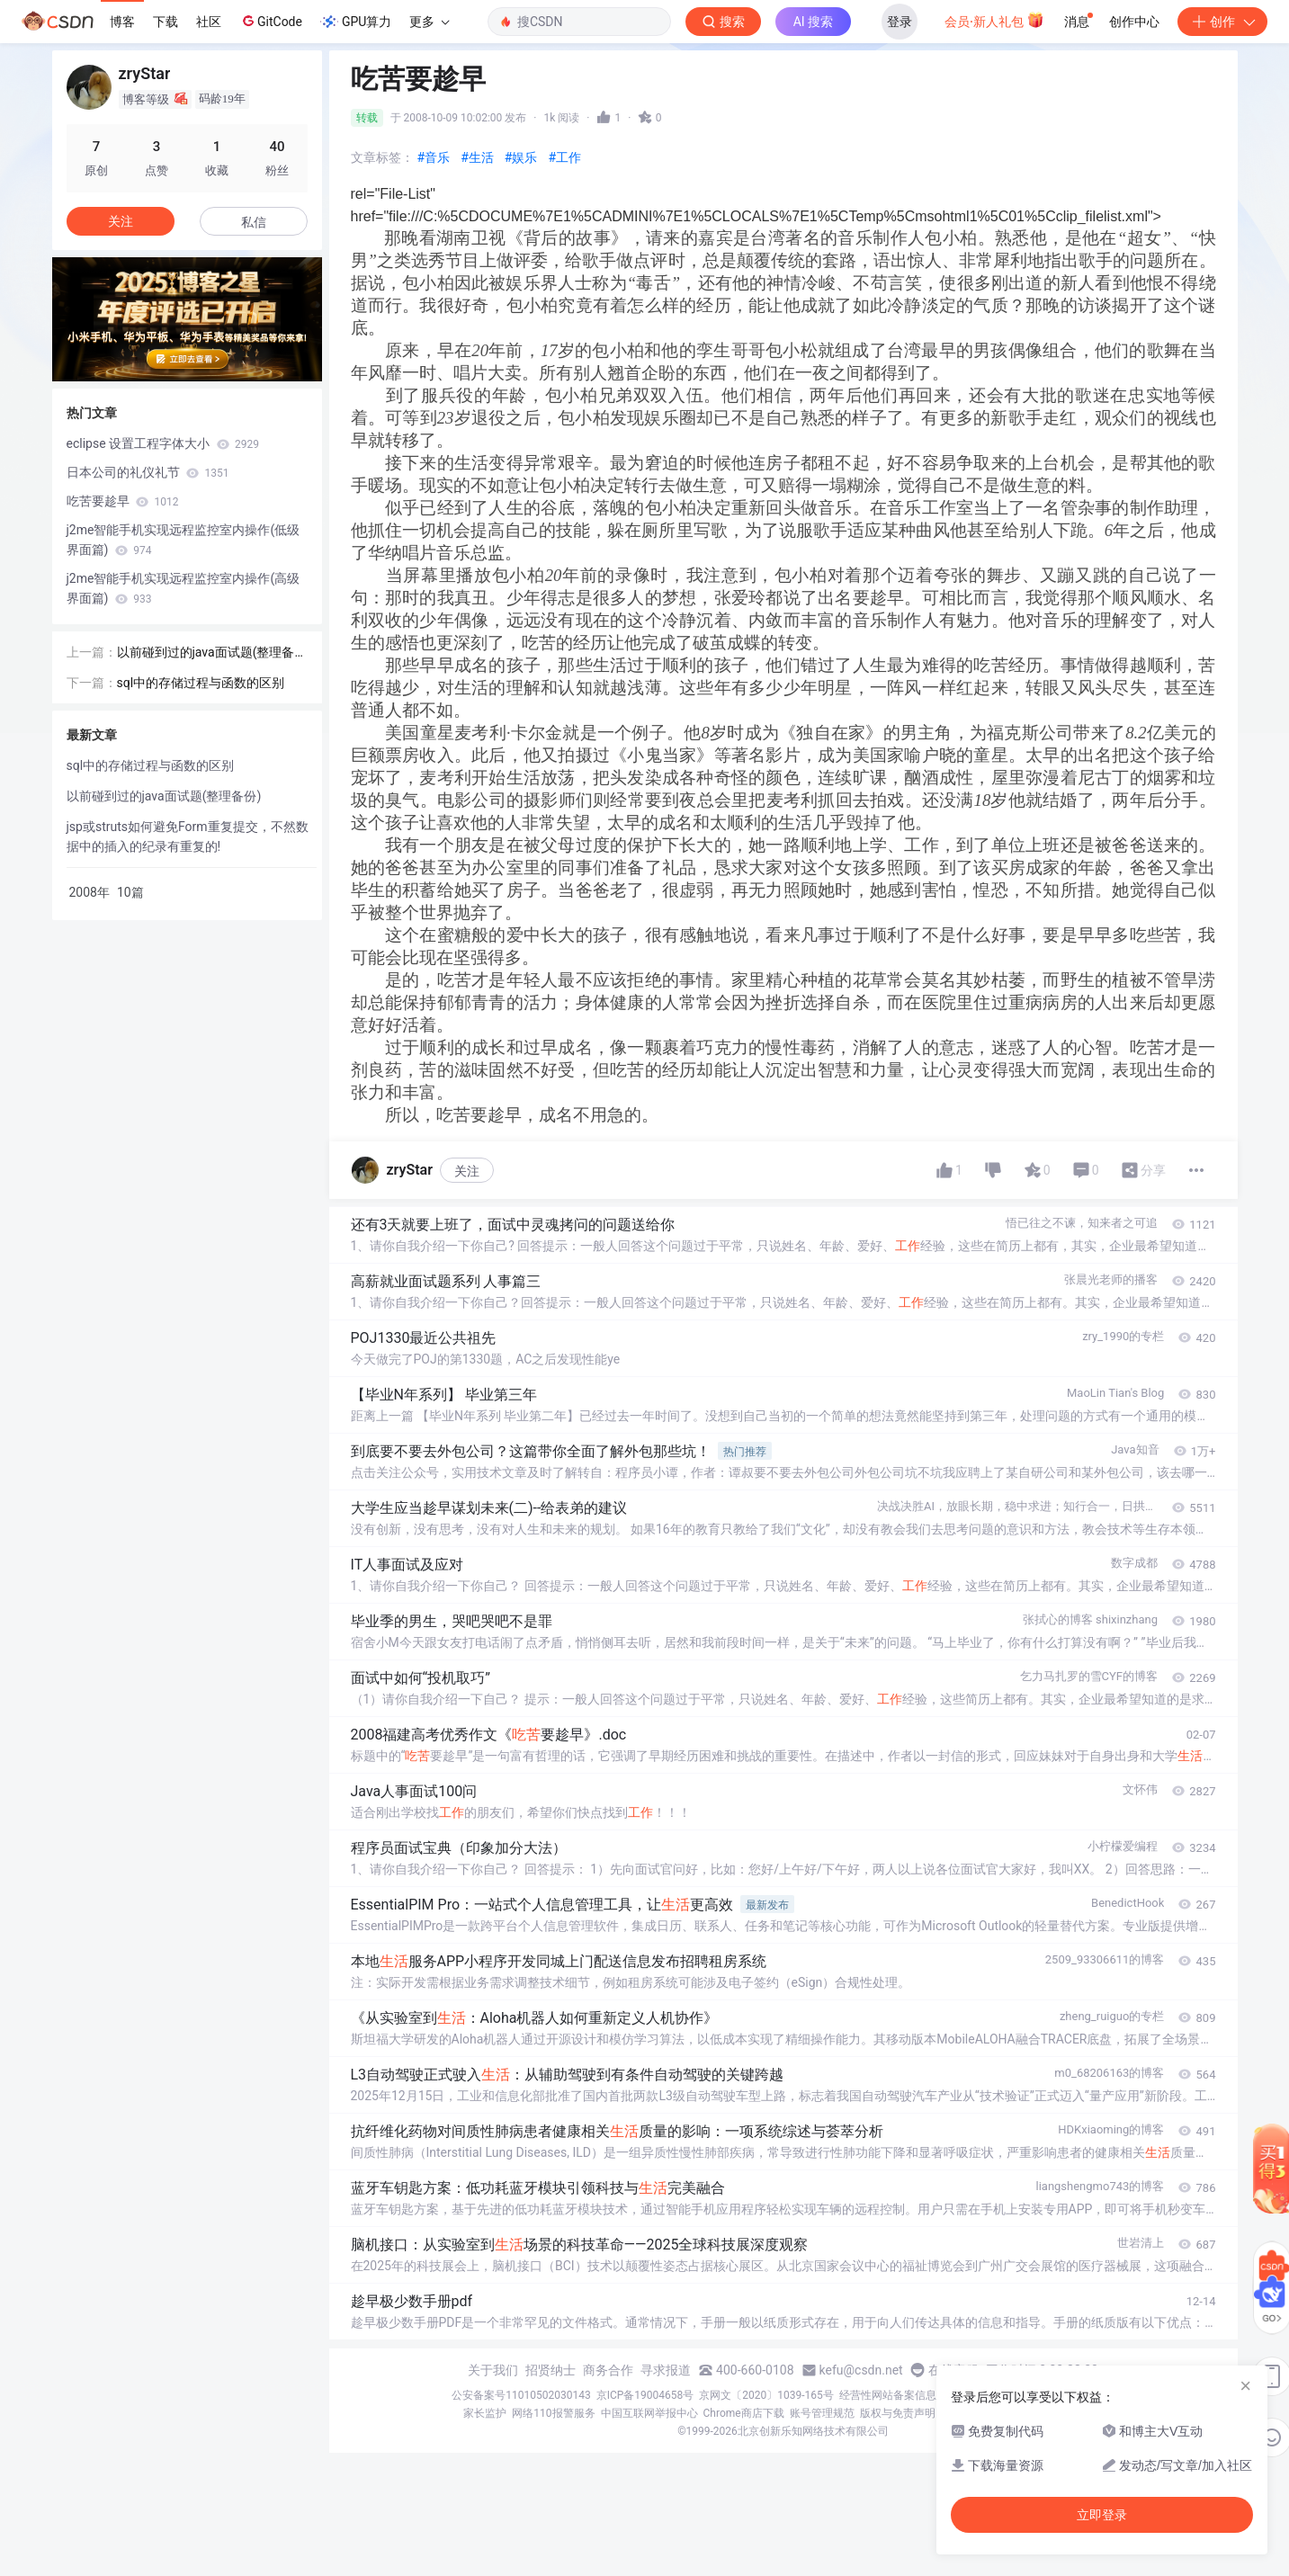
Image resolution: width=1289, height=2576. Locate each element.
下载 (165, 21)
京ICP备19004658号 (645, 2395)
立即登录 (1102, 2515)
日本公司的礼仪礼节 (148, 472)
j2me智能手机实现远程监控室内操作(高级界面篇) (183, 588)
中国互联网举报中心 (649, 2413)
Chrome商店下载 (743, 2413)
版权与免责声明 (897, 2413)
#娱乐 (521, 157)
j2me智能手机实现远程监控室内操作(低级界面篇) (183, 540)
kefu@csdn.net (861, 2370)
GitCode (270, 20)
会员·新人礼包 (994, 20)
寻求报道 (665, 2370)
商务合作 (608, 2370)
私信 (253, 222)
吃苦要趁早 (123, 501)
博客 (122, 21)
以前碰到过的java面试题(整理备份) (206, 653)
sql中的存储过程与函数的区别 (201, 682)
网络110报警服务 (553, 2413)
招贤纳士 (550, 2370)
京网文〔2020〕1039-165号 (766, 2395)
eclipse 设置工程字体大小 (163, 443)
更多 (429, 21)
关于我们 (493, 2370)
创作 (1222, 21)
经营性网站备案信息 (887, 2395)
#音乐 (434, 157)
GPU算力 (355, 22)
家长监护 (484, 2413)
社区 (208, 21)
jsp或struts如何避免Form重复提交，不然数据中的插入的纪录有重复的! (188, 836)
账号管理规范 (822, 2413)
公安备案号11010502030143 (521, 2395)
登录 (899, 21)
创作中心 (1134, 21)
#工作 (564, 157)
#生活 (477, 157)
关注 (466, 1171)
